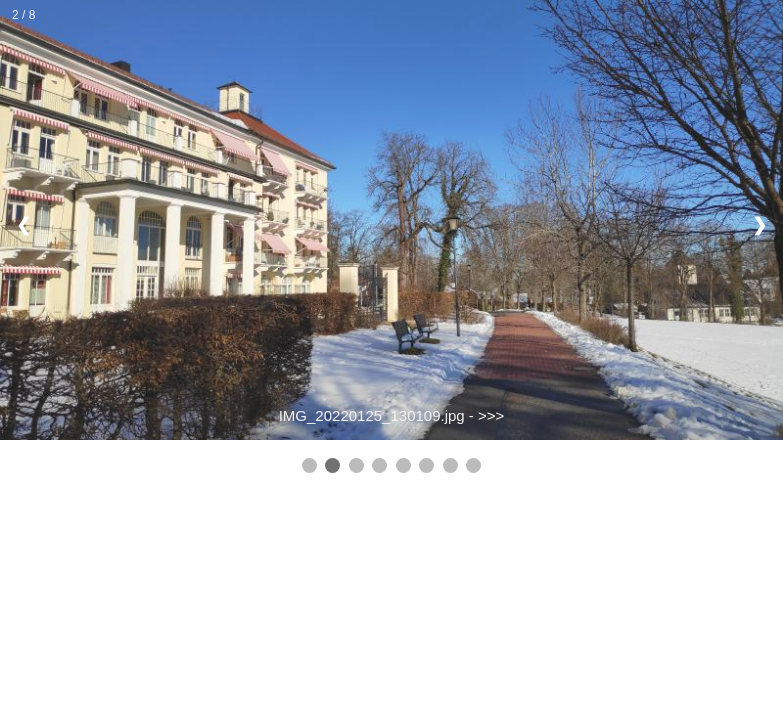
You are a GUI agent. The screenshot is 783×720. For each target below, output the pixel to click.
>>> (491, 415)
